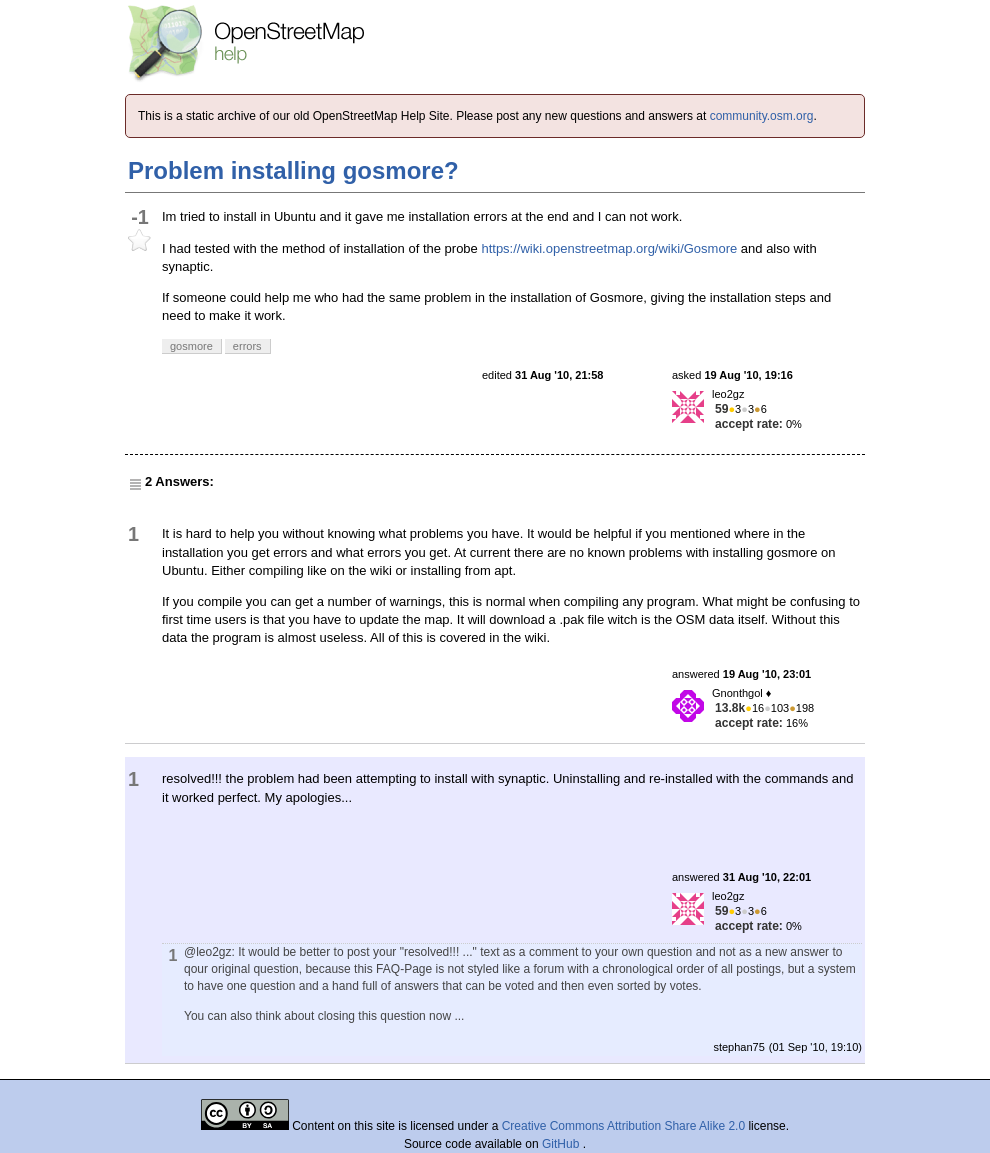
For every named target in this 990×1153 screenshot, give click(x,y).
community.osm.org (762, 116)
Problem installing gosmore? (293, 170)
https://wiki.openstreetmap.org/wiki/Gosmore (609, 248)
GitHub (562, 1144)
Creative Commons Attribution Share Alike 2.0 (623, 1126)
